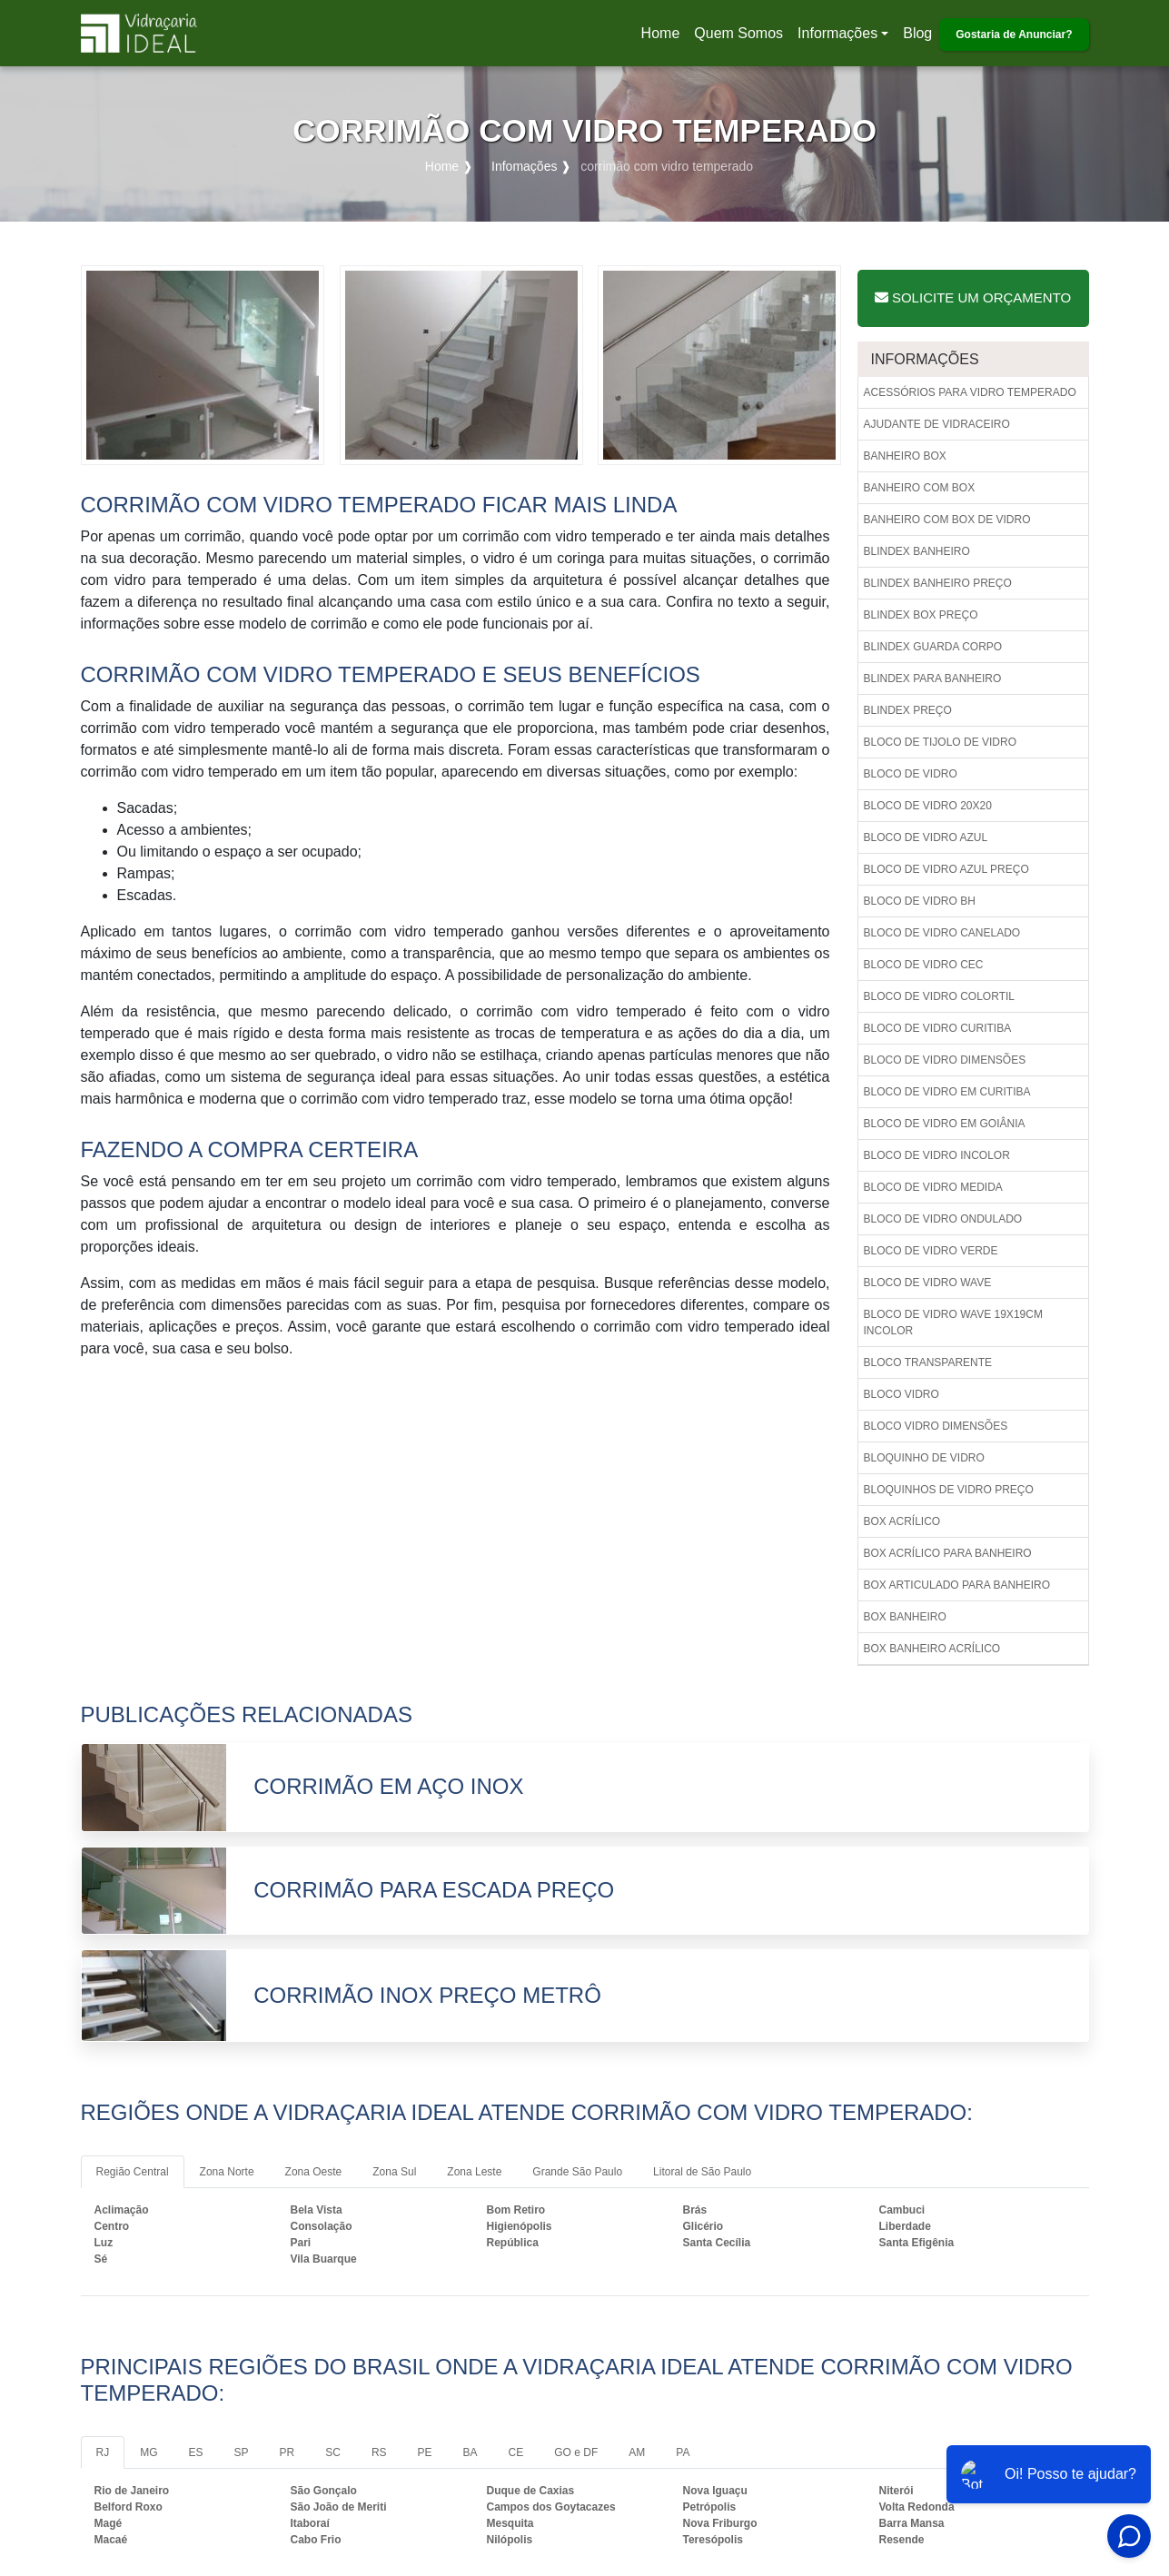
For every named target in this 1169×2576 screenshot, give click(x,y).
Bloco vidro (901, 1394)
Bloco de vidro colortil (939, 996)
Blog (917, 33)
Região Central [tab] (132, 2171)
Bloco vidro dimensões (936, 1426)
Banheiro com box (920, 487)
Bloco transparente (928, 1362)
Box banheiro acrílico (932, 1648)
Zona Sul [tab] (394, 2171)
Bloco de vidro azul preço (946, 869)
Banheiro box (905, 456)
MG (148, 2452)
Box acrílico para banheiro (948, 1553)
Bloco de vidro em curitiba (947, 1091)
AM (637, 2452)
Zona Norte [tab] (227, 2171)
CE (516, 2452)
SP (241, 2452)
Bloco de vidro (910, 774)
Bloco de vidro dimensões (945, 1060)
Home (664, 38)
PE (425, 2452)
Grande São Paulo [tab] (577, 2171)
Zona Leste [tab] (474, 2171)
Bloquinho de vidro (924, 1457)
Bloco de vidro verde (931, 1250)
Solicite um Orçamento (973, 297)
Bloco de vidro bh (920, 901)
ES (196, 2452)
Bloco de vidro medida (933, 1187)
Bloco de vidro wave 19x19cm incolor (953, 1322)
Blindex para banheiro (933, 678)
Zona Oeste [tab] (313, 2171)
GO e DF (576, 2452)
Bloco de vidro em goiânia (944, 1123)
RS (379, 2452)
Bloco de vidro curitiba (938, 1028)
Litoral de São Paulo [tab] (702, 2171)
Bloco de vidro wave (928, 1282)
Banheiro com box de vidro (947, 519)
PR (287, 2452)
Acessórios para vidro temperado (970, 392)
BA (470, 2452)
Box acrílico (902, 1521)
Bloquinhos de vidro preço (949, 1489)
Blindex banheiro (917, 551)
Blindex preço (908, 710)
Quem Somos (738, 33)
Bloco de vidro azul (926, 837)
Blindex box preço (921, 615)
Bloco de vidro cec (924, 964)
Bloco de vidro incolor (937, 1155)
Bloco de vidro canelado (942, 932)
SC (333, 2452)
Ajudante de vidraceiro (937, 424)
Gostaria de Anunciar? (1014, 34)
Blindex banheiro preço (938, 583)
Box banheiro (905, 1616)
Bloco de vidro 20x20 (928, 805)
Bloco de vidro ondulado (943, 1219)
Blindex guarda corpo (933, 646)
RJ (103, 2452)
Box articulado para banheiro (957, 1585)
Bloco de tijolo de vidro (940, 742)
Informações (837, 33)
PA (682, 2452)
